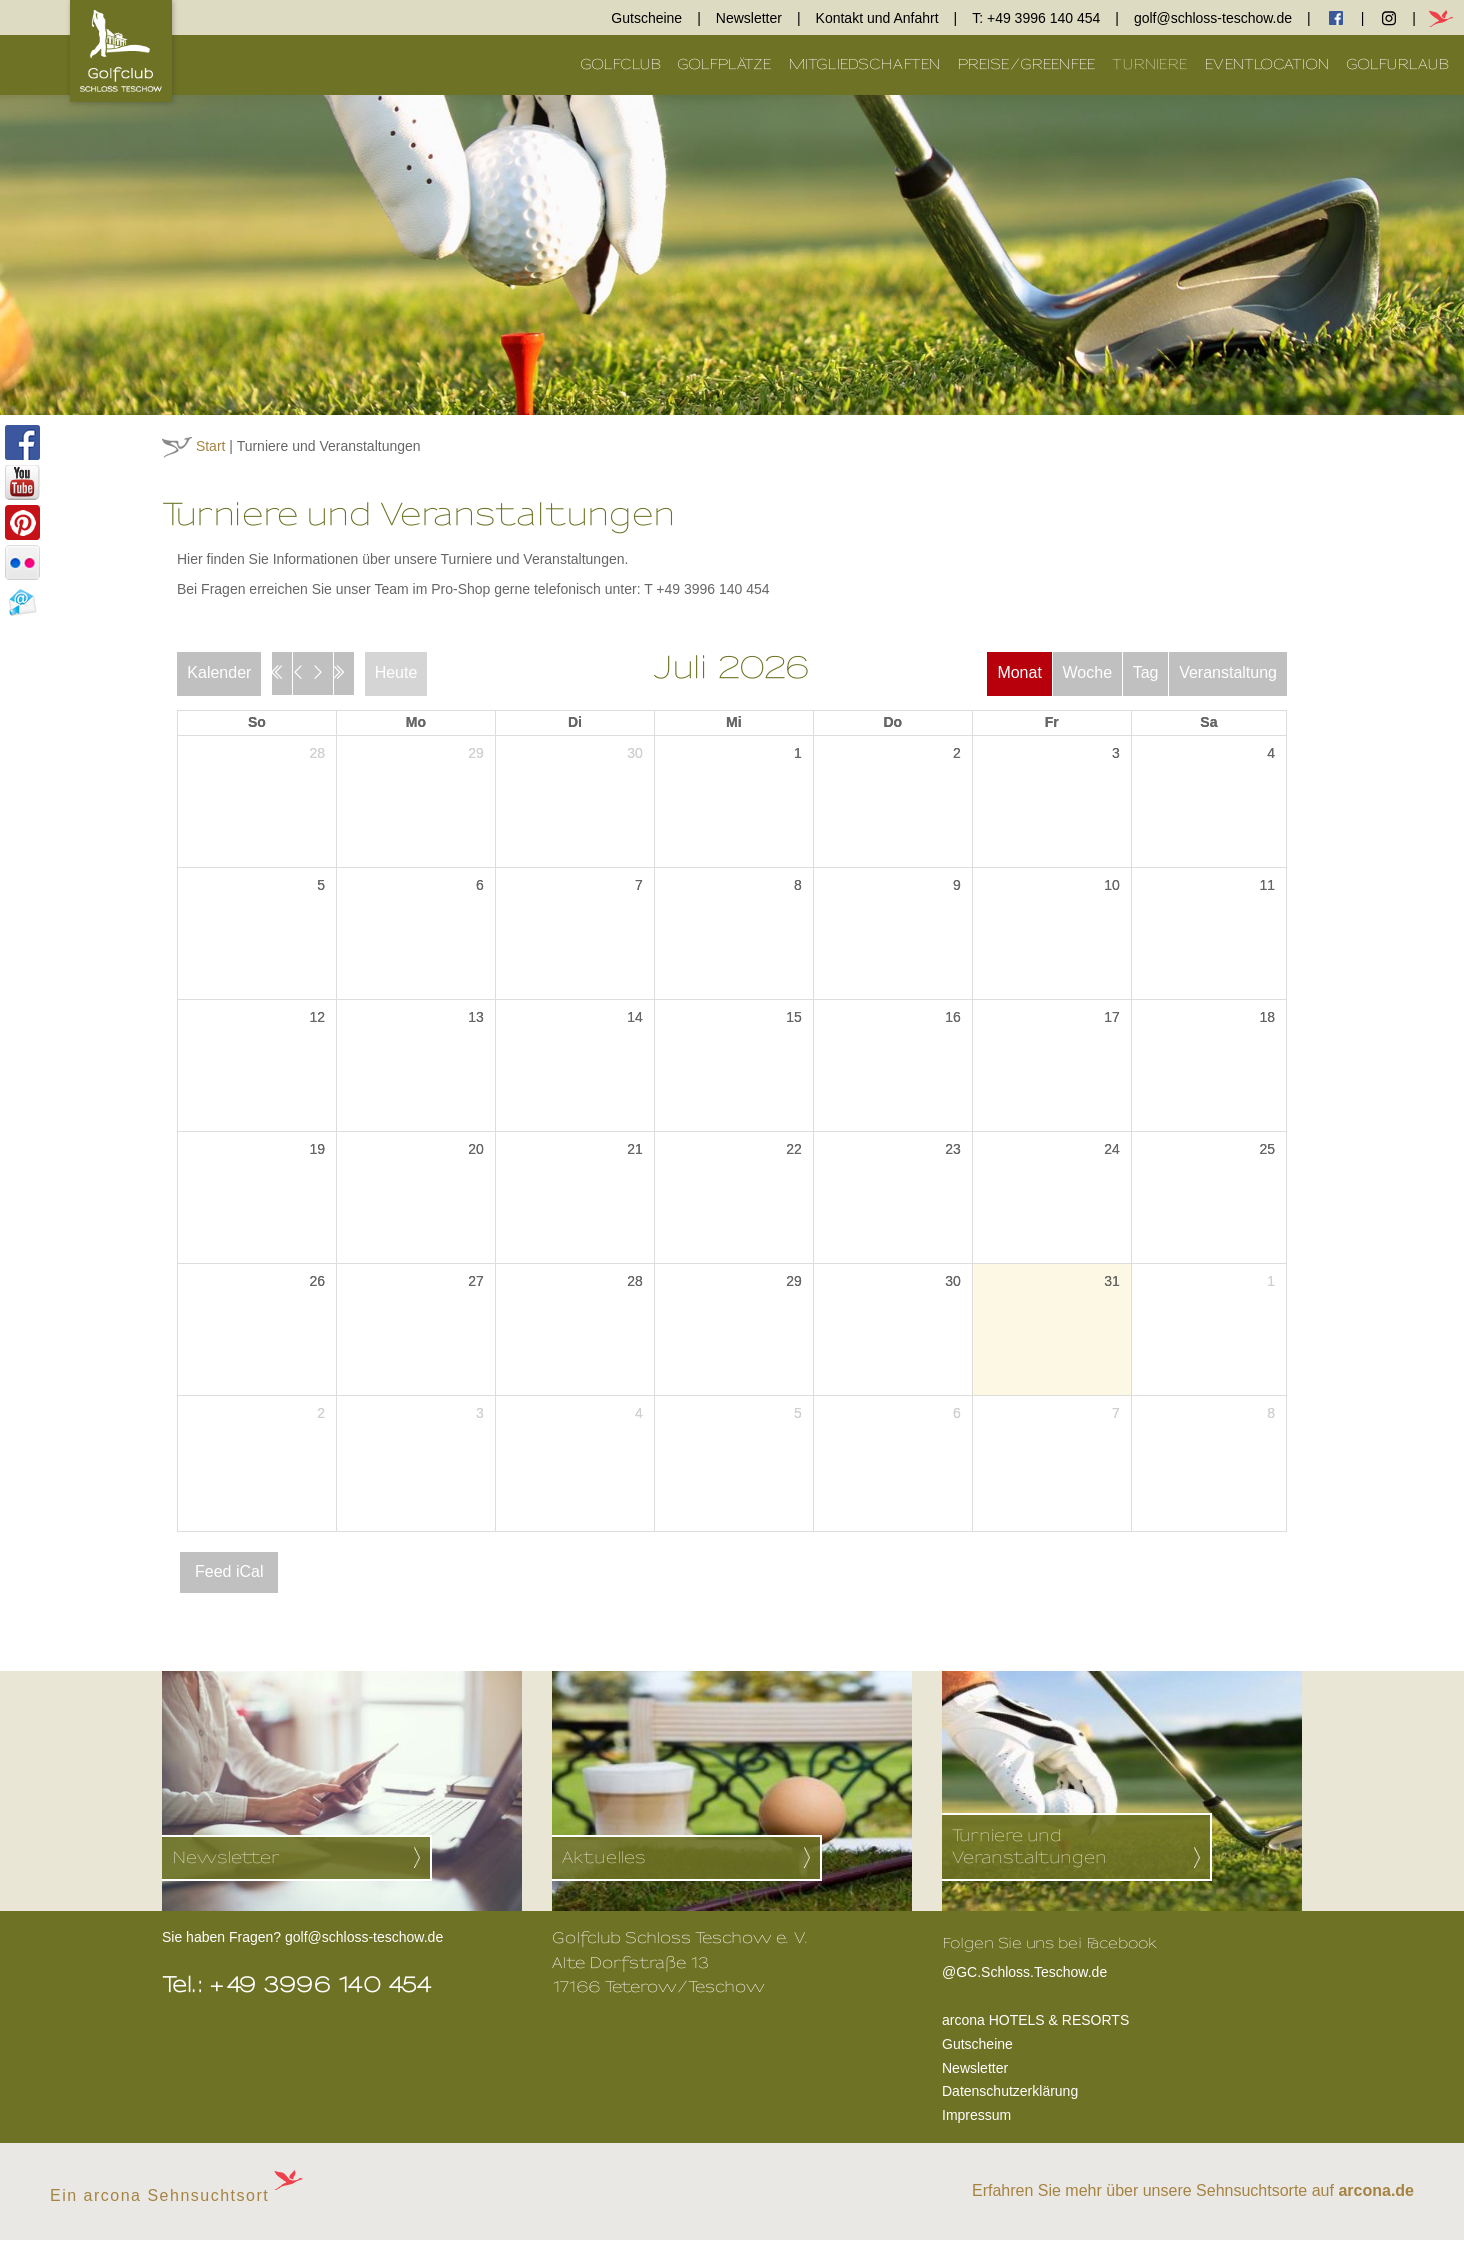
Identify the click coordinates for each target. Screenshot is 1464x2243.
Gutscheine (646, 18)
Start (211, 446)
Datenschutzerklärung (1010, 2094)
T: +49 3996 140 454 (1036, 18)
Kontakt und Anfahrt (877, 18)
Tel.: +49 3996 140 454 (297, 1988)
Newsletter (749, 18)
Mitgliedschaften (864, 64)
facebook (1336, 18)
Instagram (1389, 18)
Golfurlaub (1397, 64)
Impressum (976, 2118)
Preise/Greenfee (1026, 64)
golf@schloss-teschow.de (1213, 18)
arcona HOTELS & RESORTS (1035, 2023)
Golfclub (620, 64)
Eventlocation (1267, 64)
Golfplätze (724, 64)
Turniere (1150, 64)
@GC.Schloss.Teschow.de (1049, 1973)
